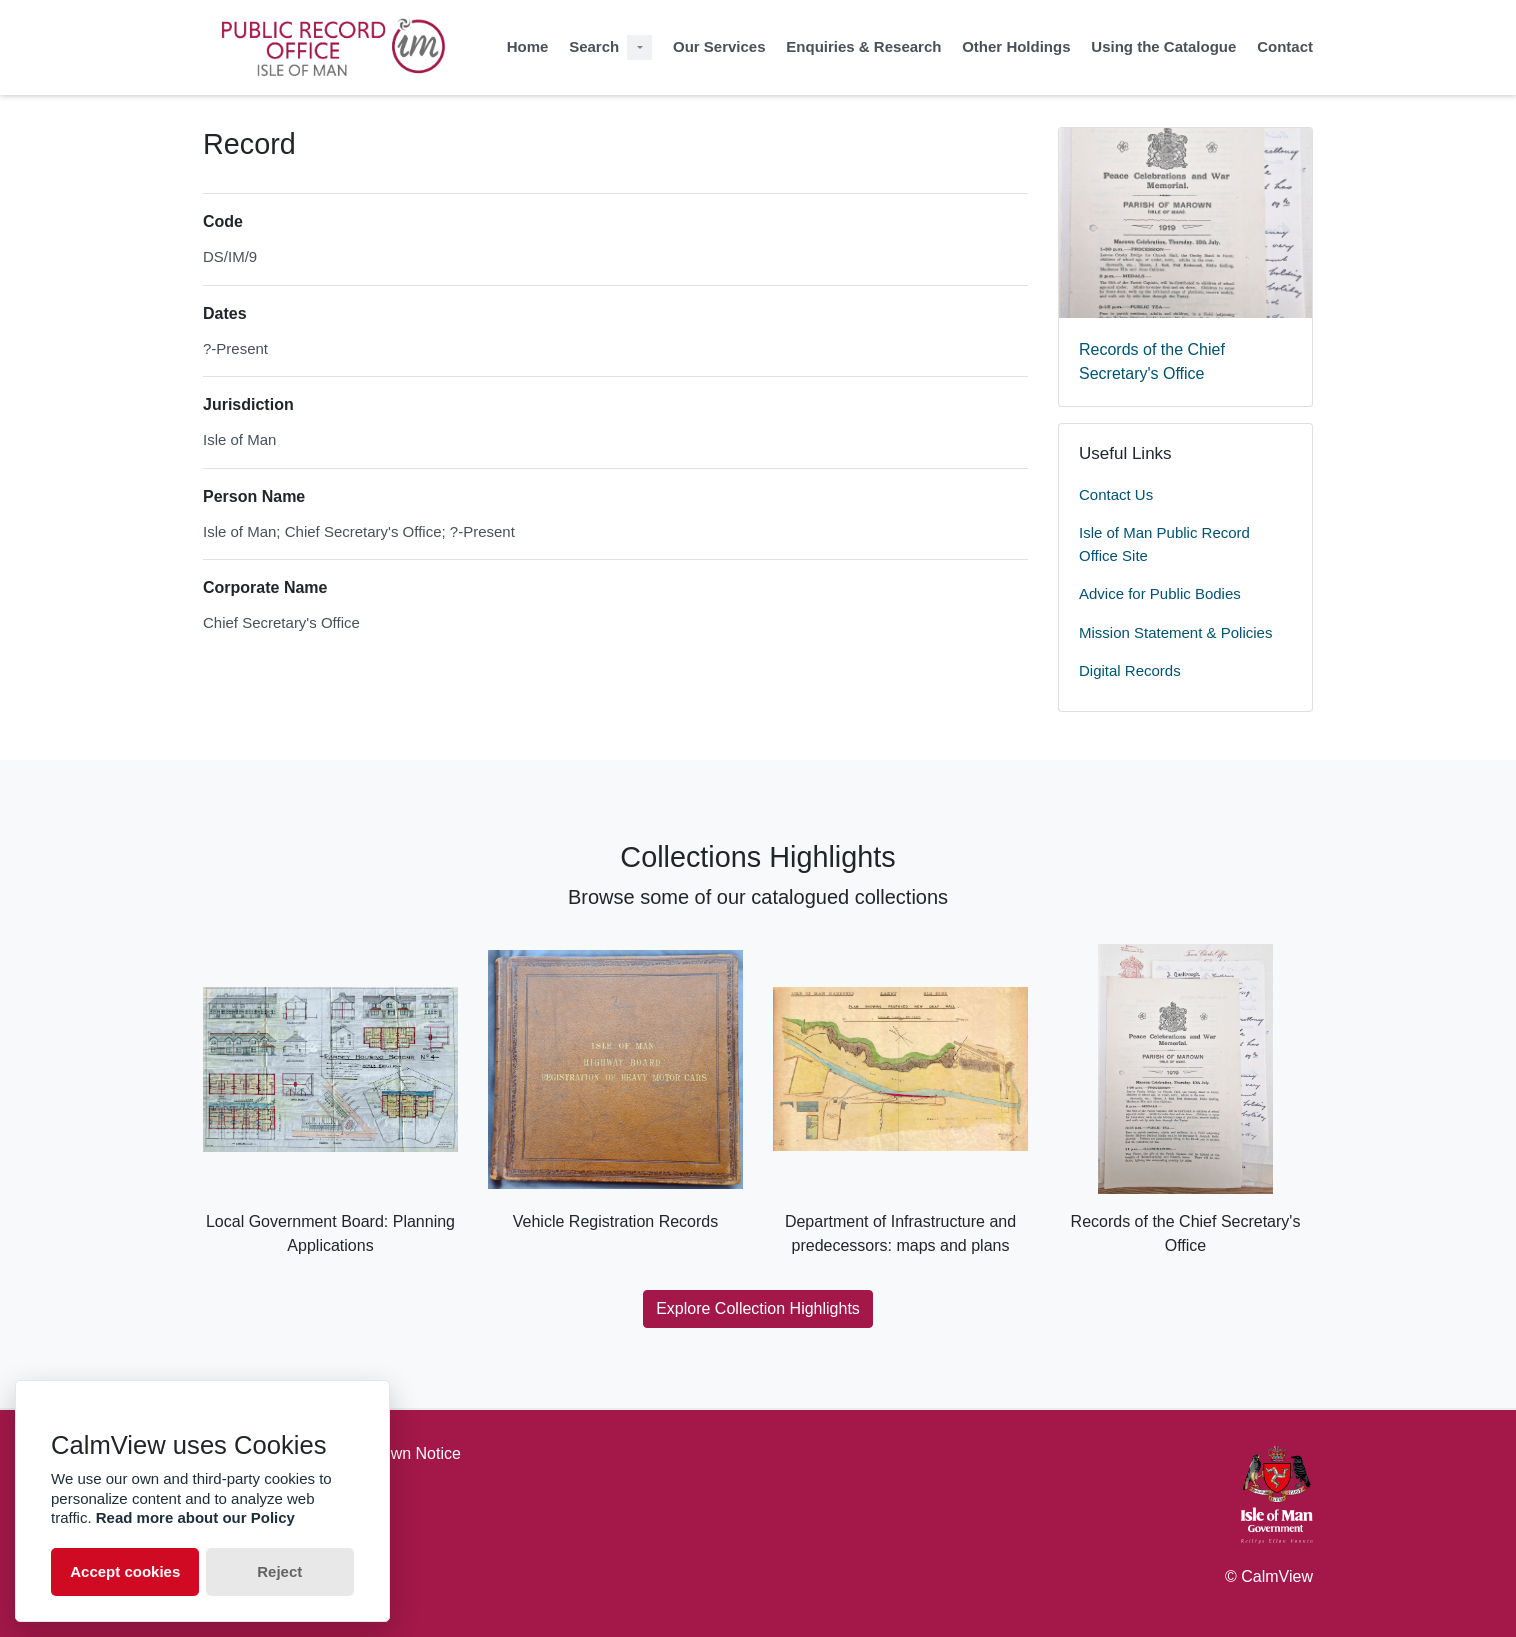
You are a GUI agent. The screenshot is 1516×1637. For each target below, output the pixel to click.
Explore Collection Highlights (758, 1308)
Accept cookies (125, 1571)
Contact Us (1116, 494)
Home (528, 46)
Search (594, 46)
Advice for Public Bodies (1160, 593)
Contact (1285, 46)
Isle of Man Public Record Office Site (1164, 544)
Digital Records (1130, 670)
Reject (279, 1571)
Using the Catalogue (1163, 46)
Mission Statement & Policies (1175, 632)
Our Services (719, 46)
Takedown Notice (400, 1453)
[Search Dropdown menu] (639, 47)
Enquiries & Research (863, 46)
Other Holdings (1016, 46)
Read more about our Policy (195, 1517)
